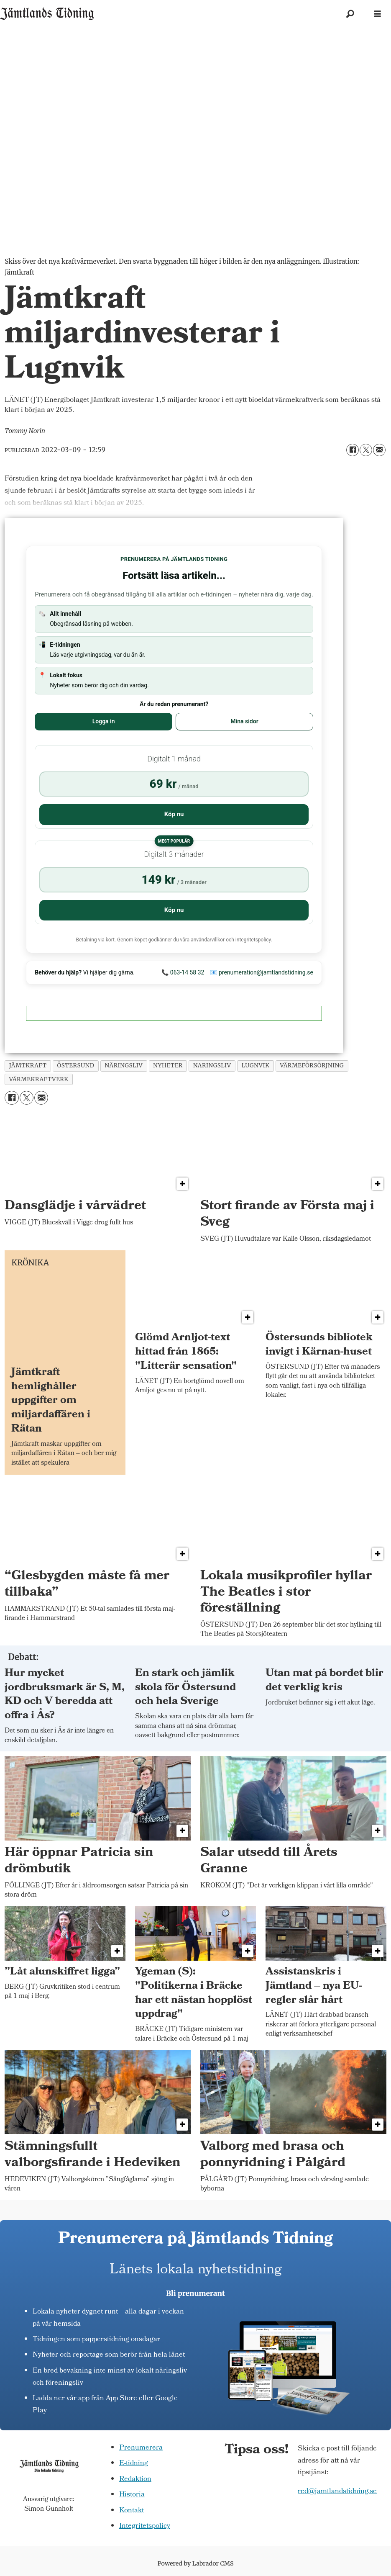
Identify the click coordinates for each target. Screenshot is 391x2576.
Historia (132, 2495)
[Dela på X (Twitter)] (366, 450)
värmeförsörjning (312, 1065)
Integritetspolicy (144, 2526)
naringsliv (212, 1065)
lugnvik (255, 1065)
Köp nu (174, 814)
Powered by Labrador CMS (196, 2563)
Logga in (103, 721)
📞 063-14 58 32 (182, 972)
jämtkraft (28, 1065)
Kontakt (131, 2511)
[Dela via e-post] (379, 450)
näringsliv (124, 1065)
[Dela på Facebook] (352, 450)
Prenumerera (141, 2448)
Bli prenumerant (195, 2293)
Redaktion (135, 2479)
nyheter (168, 1065)
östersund (76, 1065)
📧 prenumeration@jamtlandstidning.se (261, 972)
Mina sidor (244, 721)
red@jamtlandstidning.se (337, 2492)
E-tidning (133, 2464)
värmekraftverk (39, 1079)
